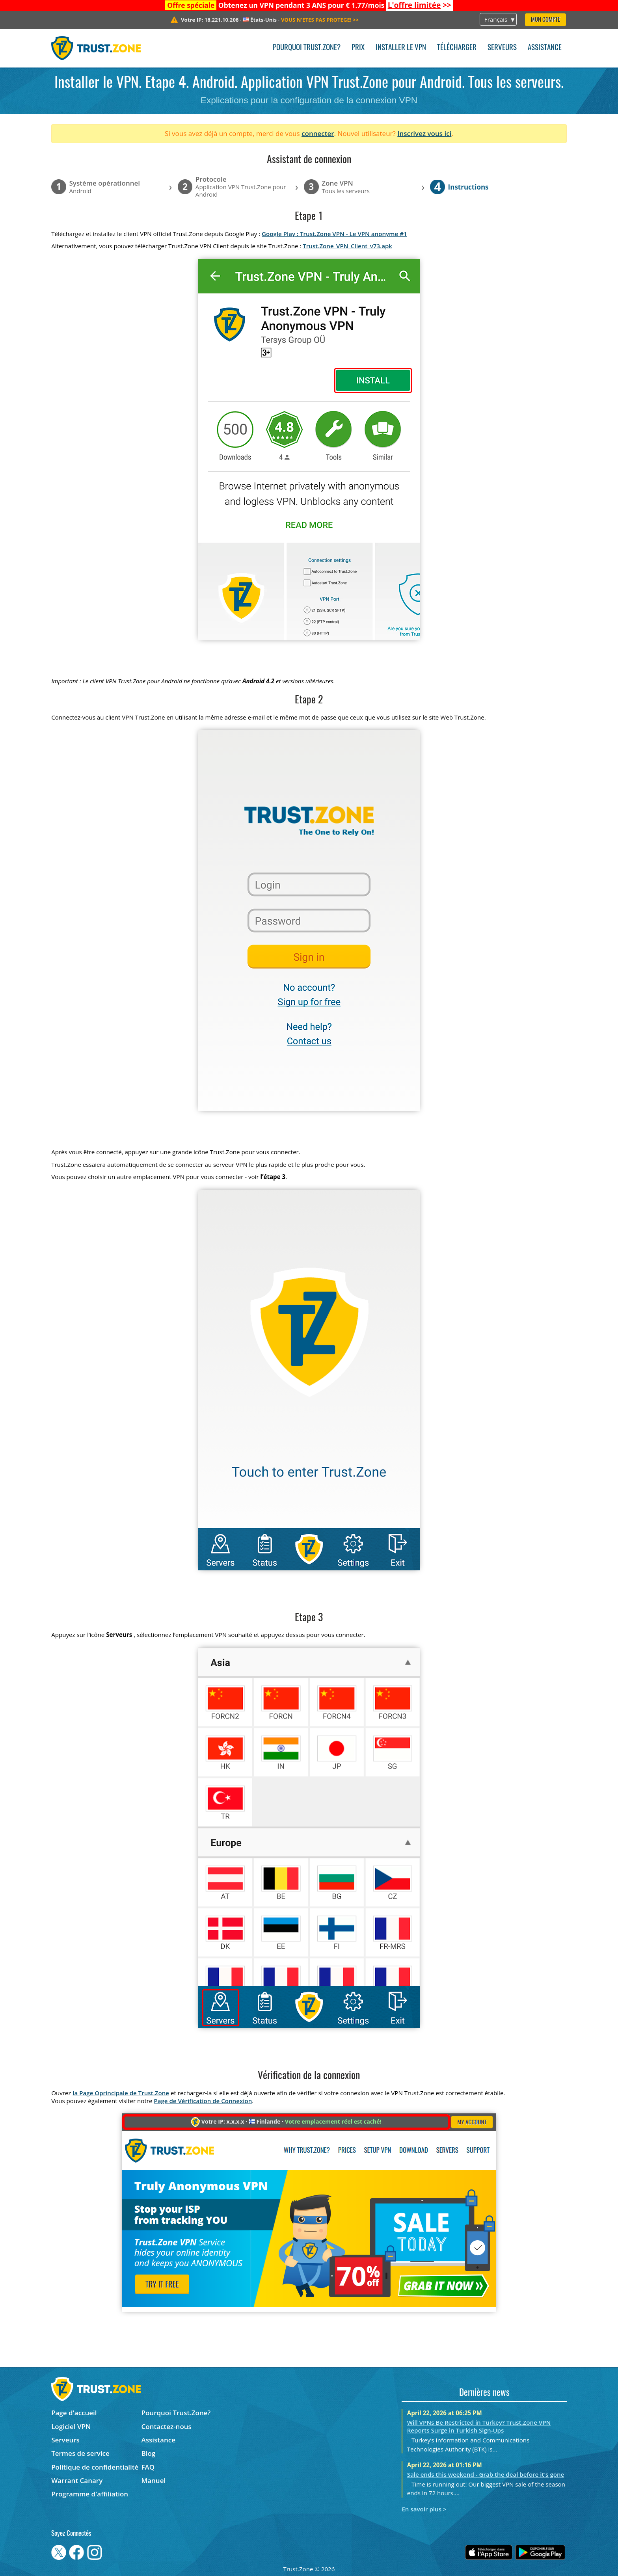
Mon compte (545, 20)
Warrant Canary (76, 2480)
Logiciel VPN (71, 2426)
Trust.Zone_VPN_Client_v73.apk (347, 246)
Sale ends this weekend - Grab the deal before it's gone (485, 2474)
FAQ (148, 2467)
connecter (318, 133)
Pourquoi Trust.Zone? (307, 48)
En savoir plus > (424, 2509)
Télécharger (457, 48)
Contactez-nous (166, 2426)
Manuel (153, 2480)
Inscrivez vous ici (424, 133)
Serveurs (502, 48)
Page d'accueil (74, 2412)
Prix (358, 48)
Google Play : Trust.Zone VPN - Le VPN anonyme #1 (334, 234)
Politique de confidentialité (94, 2467)
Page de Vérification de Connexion (203, 2101)
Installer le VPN (401, 48)
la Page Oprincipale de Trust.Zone (121, 2093)
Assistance (545, 48)
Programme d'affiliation (89, 2493)
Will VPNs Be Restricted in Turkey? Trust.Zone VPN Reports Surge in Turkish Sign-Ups (479, 2426)
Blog (148, 2453)
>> (419, 5)
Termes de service (80, 2453)
